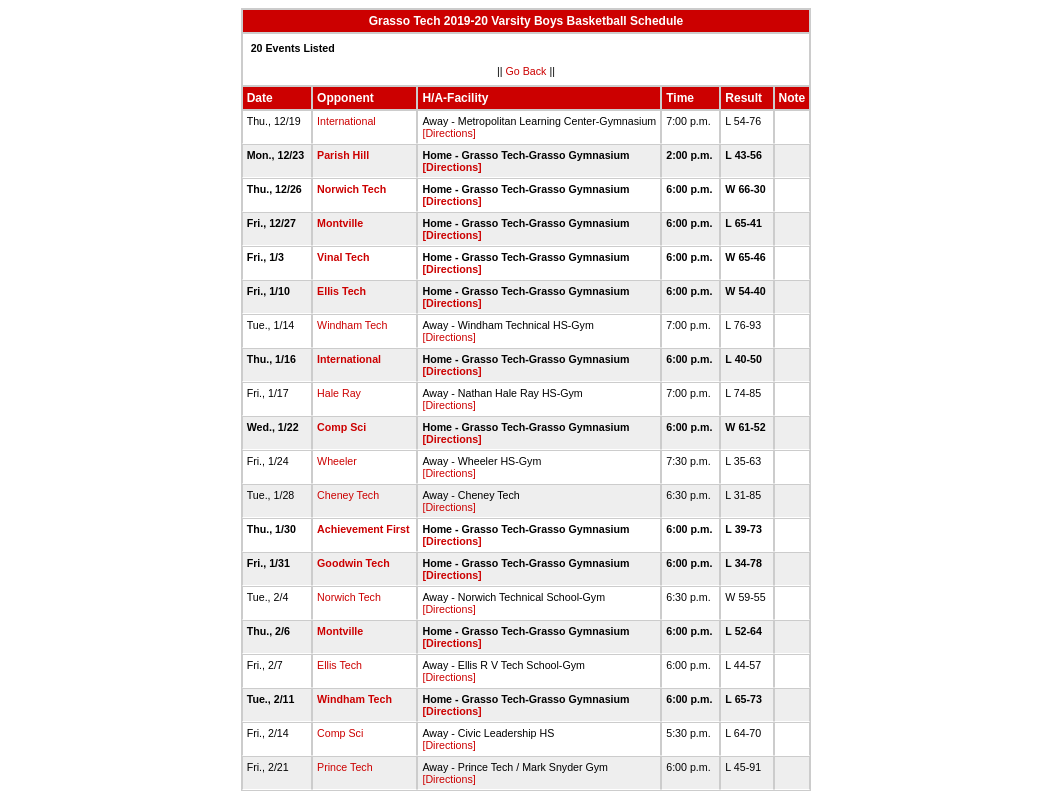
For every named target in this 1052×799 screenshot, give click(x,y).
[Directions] (448, 133)
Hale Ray (339, 393)
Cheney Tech (348, 495)
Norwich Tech (351, 189)
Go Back (526, 71)
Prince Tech (344, 767)
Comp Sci (341, 427)
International (346, 121)
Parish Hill (343, 155)
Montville (340, 223)
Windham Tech (352, 325)
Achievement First (363, 529)
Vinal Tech (343, 257)
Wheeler (337, 461)
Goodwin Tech (353, 563)
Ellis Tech (341, 291)
